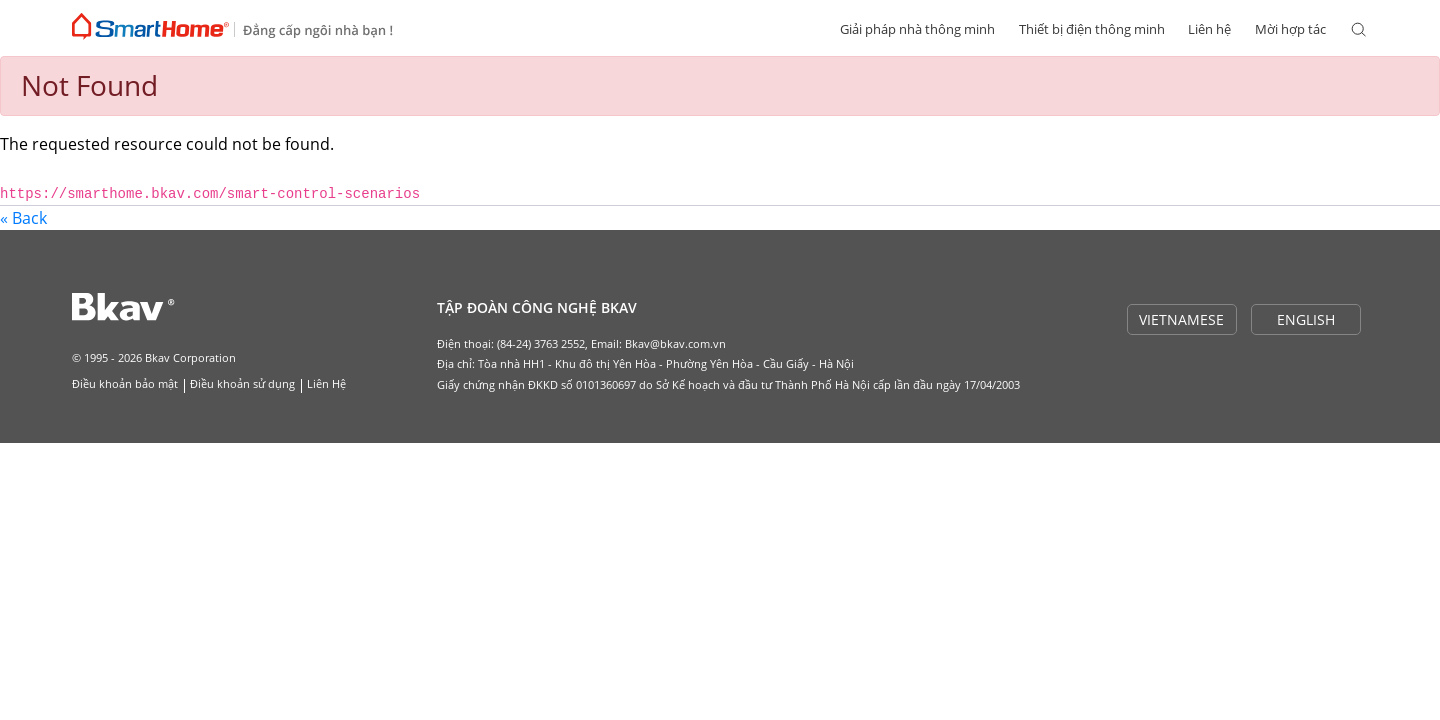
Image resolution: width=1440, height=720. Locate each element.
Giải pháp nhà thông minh (917, 29)
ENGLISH (1306, 319)
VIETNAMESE (1181, 319)
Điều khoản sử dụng (242, 383)
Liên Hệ (326, 383)
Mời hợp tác (1290, 29)
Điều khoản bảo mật (125, 383)
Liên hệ (1209, 29)
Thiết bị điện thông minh (1092, 29)
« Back (23, 218)
